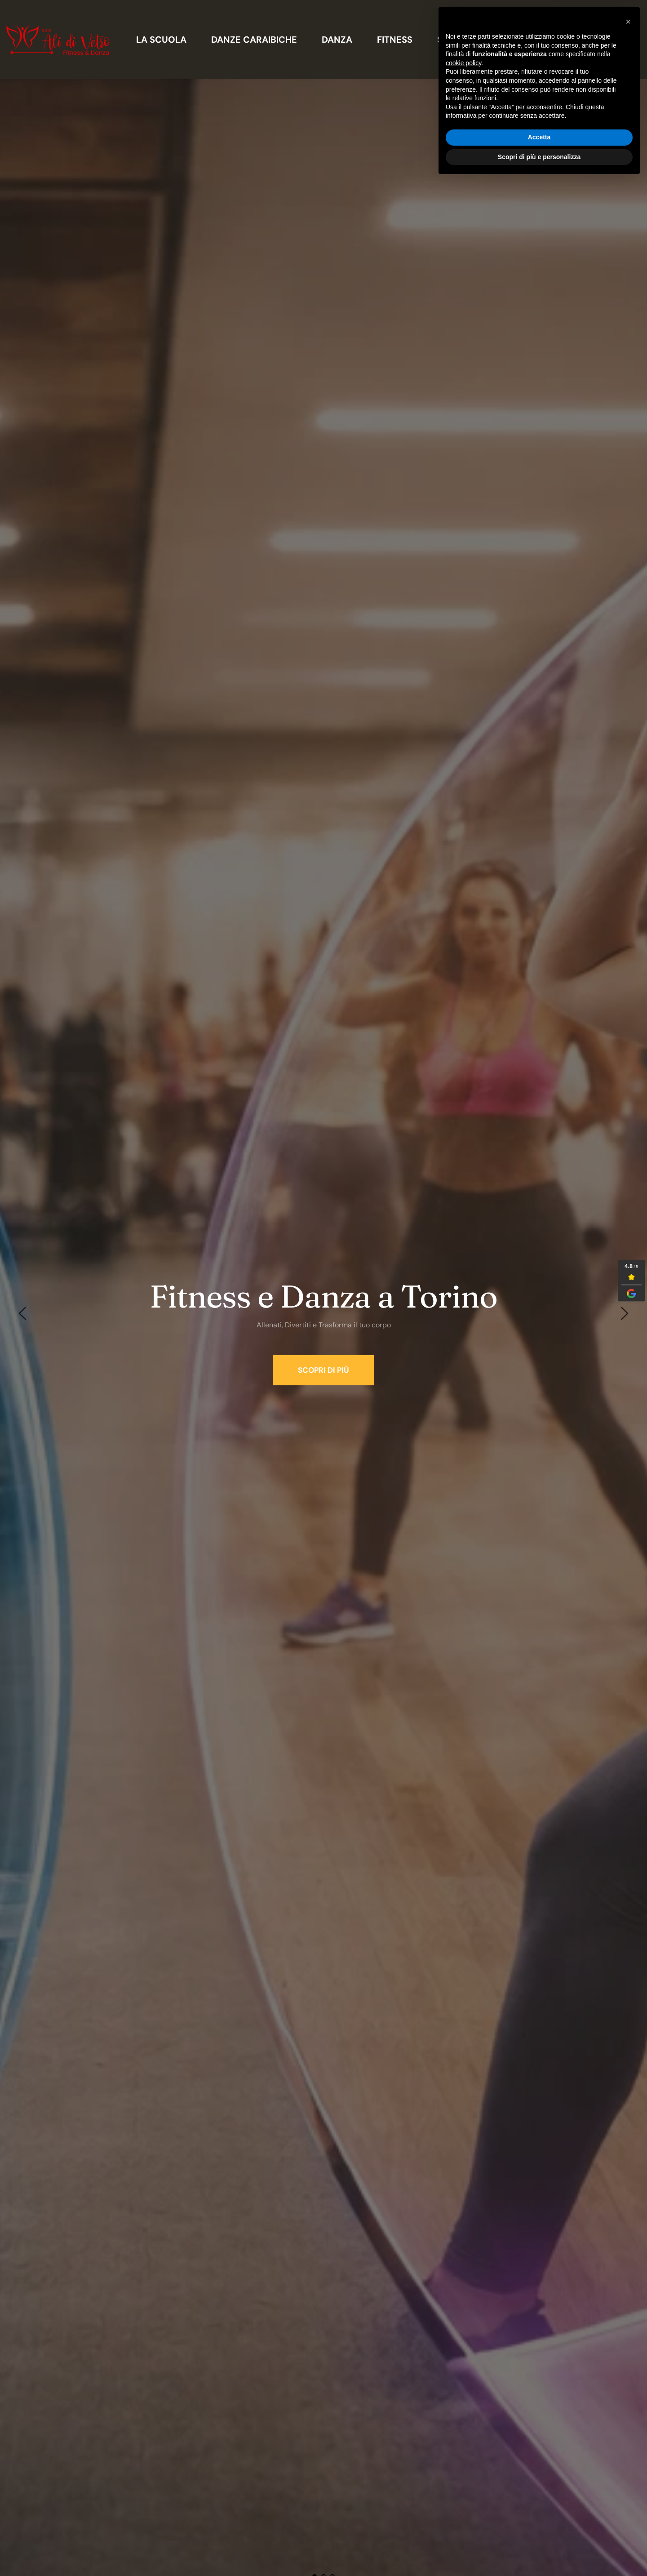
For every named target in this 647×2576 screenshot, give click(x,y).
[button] (628, 2416)
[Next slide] (624, 1313)
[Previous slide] (22, 1313)
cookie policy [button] (463, 2457)
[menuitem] (161, 39)
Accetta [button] (539, 2532)
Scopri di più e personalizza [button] (539, 2551)
